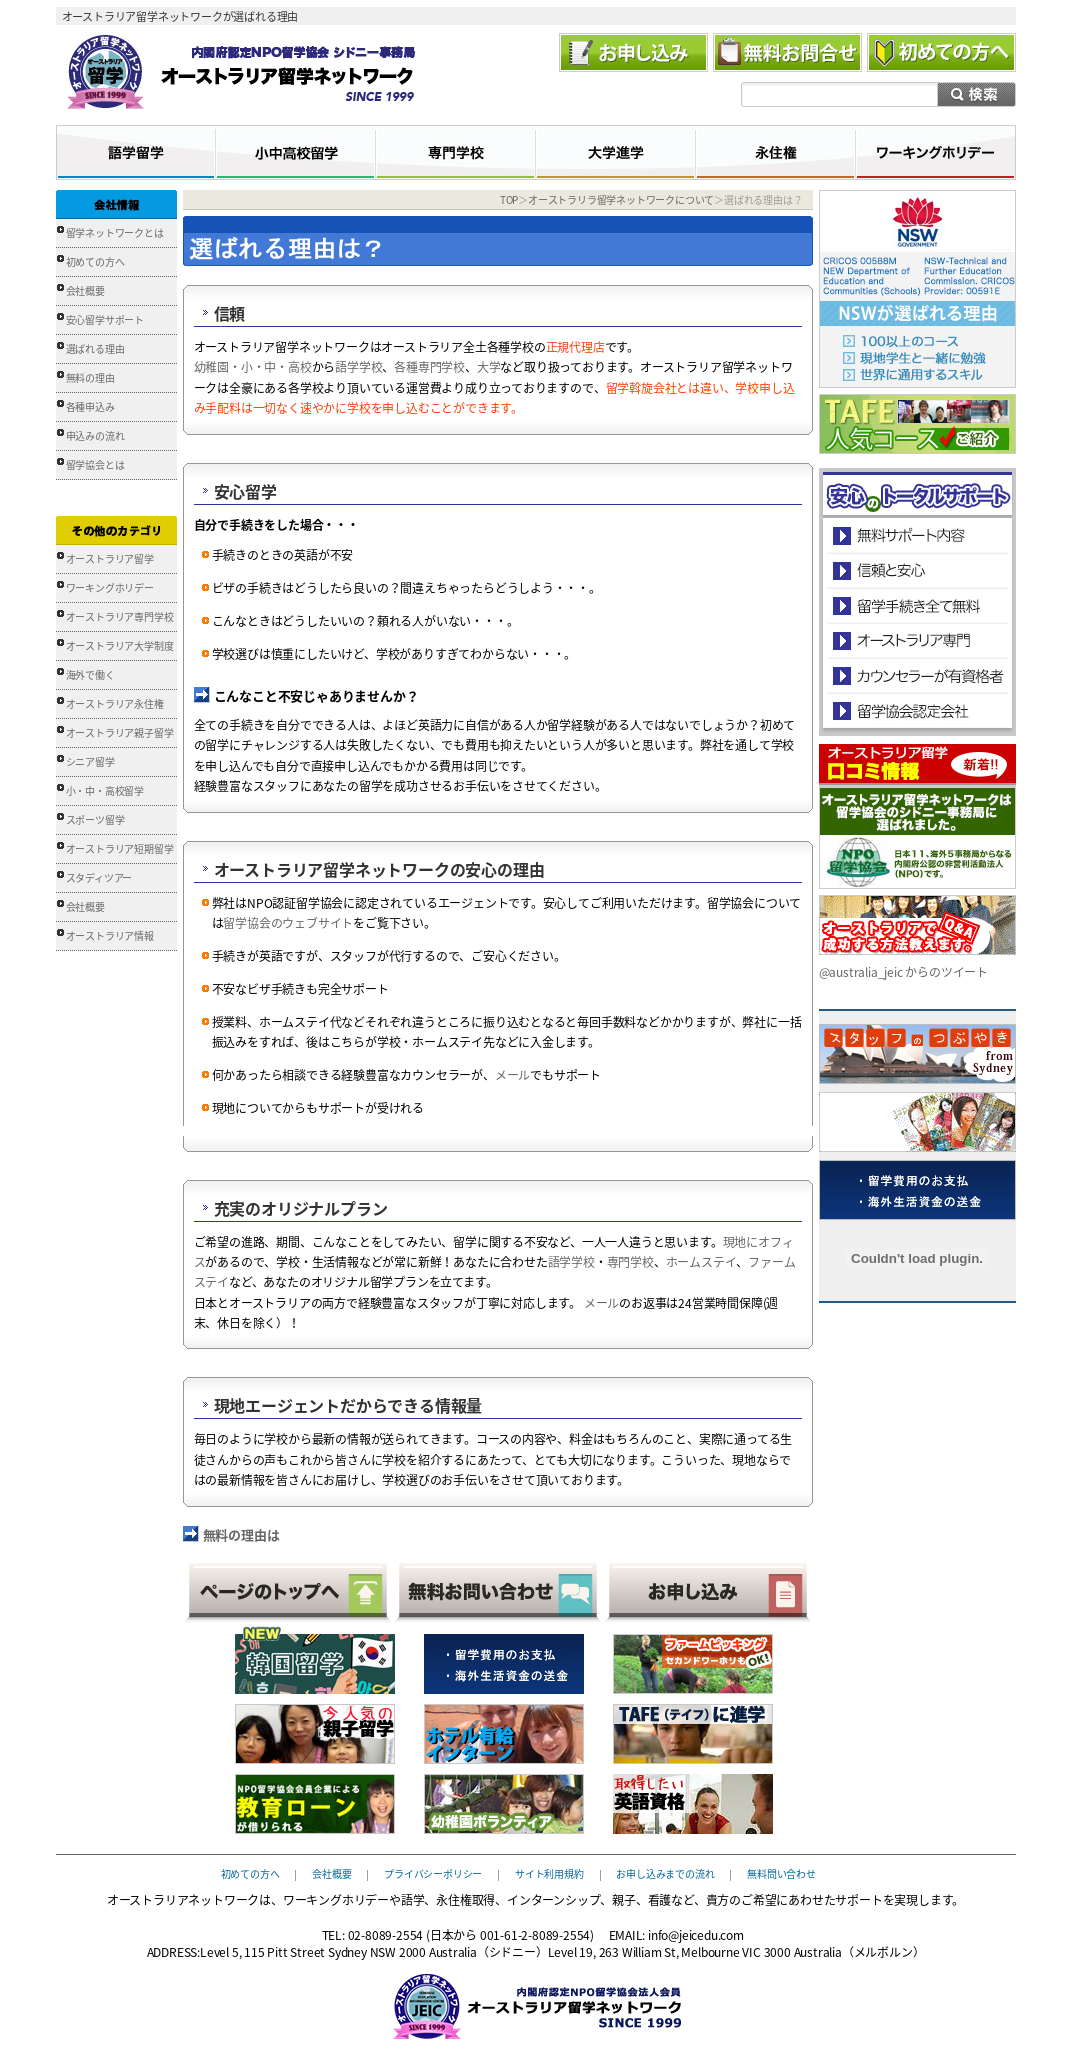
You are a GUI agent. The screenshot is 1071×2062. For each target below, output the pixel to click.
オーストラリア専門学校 (120, 616)
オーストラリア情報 (110, 935)
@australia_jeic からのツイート (903, 972)
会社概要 (85, 290)
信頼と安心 (917, 570)
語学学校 (358, 367)
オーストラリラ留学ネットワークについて (621, 199)
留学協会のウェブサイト (288, 923)
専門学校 (630, 1262)
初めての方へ (95, 261)
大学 (489, 367)
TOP (509, 199)
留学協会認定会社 (916, 710)
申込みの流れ (95, 435)
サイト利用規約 (549, 1873)
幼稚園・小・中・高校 (253, 367)
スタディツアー (99, 877)
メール (512, 1075)
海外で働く (90, 674)
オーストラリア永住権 (115, 703)
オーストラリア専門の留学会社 (916, 640)
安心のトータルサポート (917, 535)
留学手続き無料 (916, 605)
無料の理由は (241, 1534)
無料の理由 (90, 377)
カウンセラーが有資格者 (916, 675)
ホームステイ (701, 1262)
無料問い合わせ (781, 1873)
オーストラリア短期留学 (120, 848)
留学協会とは (95, 464)
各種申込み (90, 406)
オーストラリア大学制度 (120, 645)
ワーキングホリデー (110, 587)
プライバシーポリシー (433, 1873)
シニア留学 (90, 761)
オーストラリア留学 (110, 558)
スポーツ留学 (95, 819)
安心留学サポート (105, 319)
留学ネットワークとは (115, 232)
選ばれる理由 (95, 348)
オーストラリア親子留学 (120, 732)
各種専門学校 (429, 367)
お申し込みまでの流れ (665, 1873)
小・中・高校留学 (105, 790)
